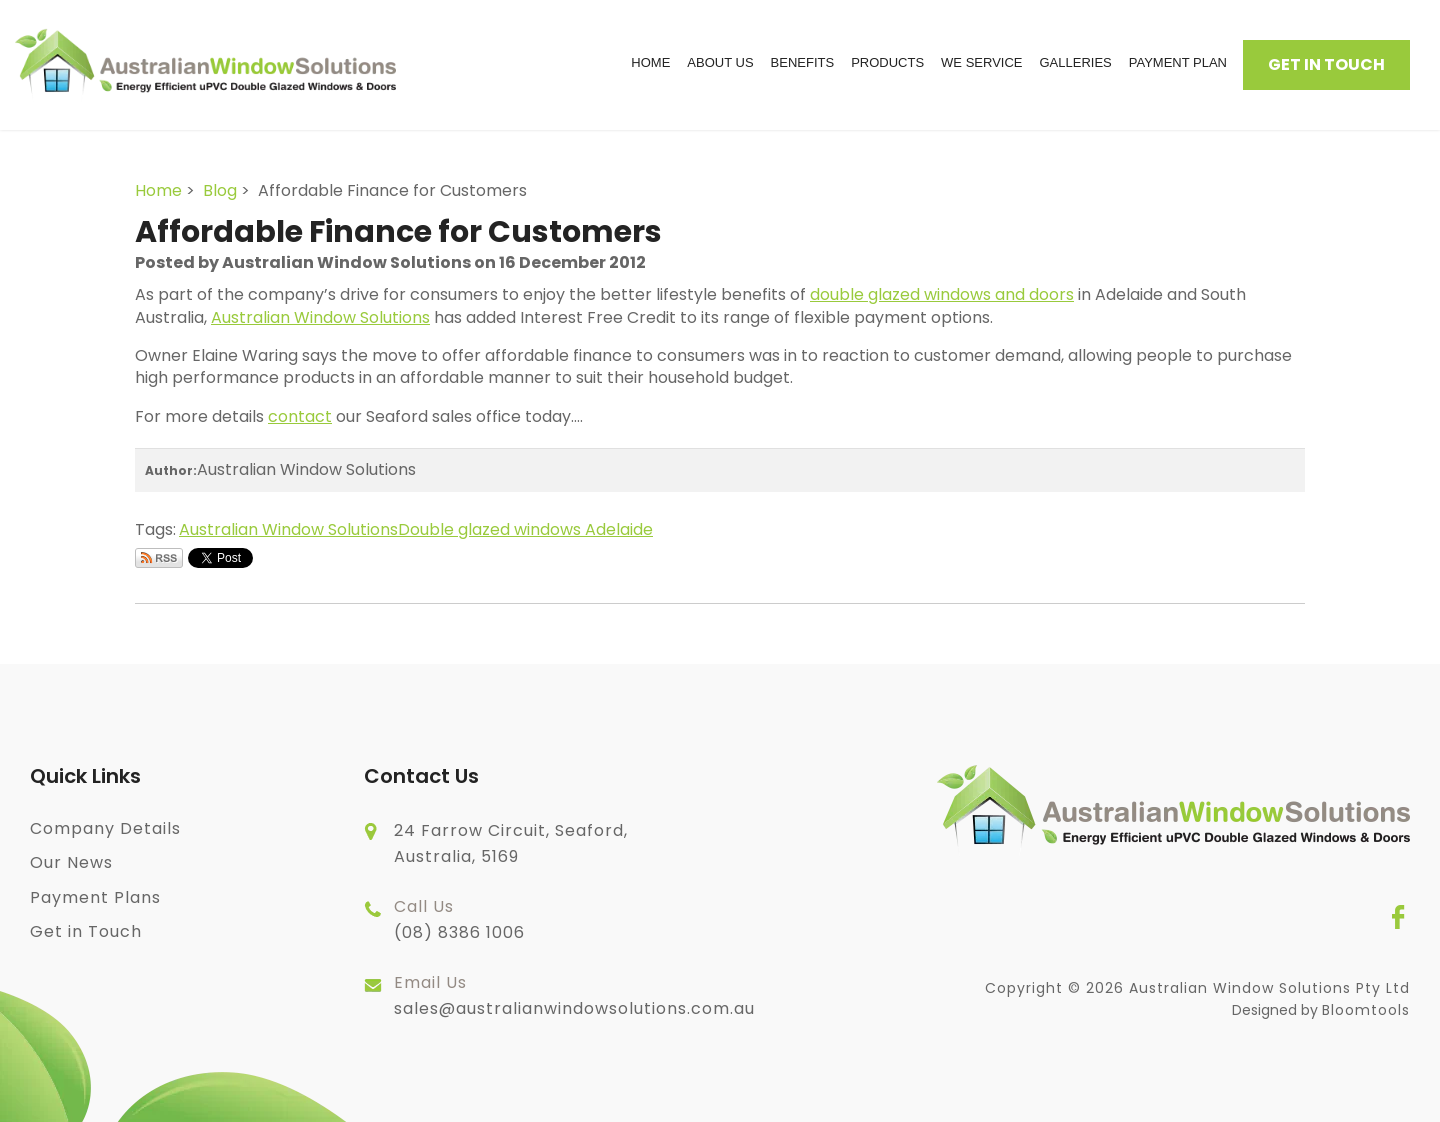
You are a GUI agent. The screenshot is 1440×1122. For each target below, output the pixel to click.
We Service (981, 62)
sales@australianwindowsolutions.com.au (574, 995)
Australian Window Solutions (320, 317)
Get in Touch (1326, 64)
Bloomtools (1366, 1010)
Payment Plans (95, 897)
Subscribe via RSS (159, 558)
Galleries (1075, 62)
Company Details (105, 828)
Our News (71, 862)
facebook (1398, 917)
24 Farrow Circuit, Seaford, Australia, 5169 (511, 843)
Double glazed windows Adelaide (525, 529)
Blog (220, 190)
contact (300, 416)
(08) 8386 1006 (459, 919)
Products (887, 62)
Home (650, 62)
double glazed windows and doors (942, 294)
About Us (720, 62)
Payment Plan (1178, 62)
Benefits (803, 62)
